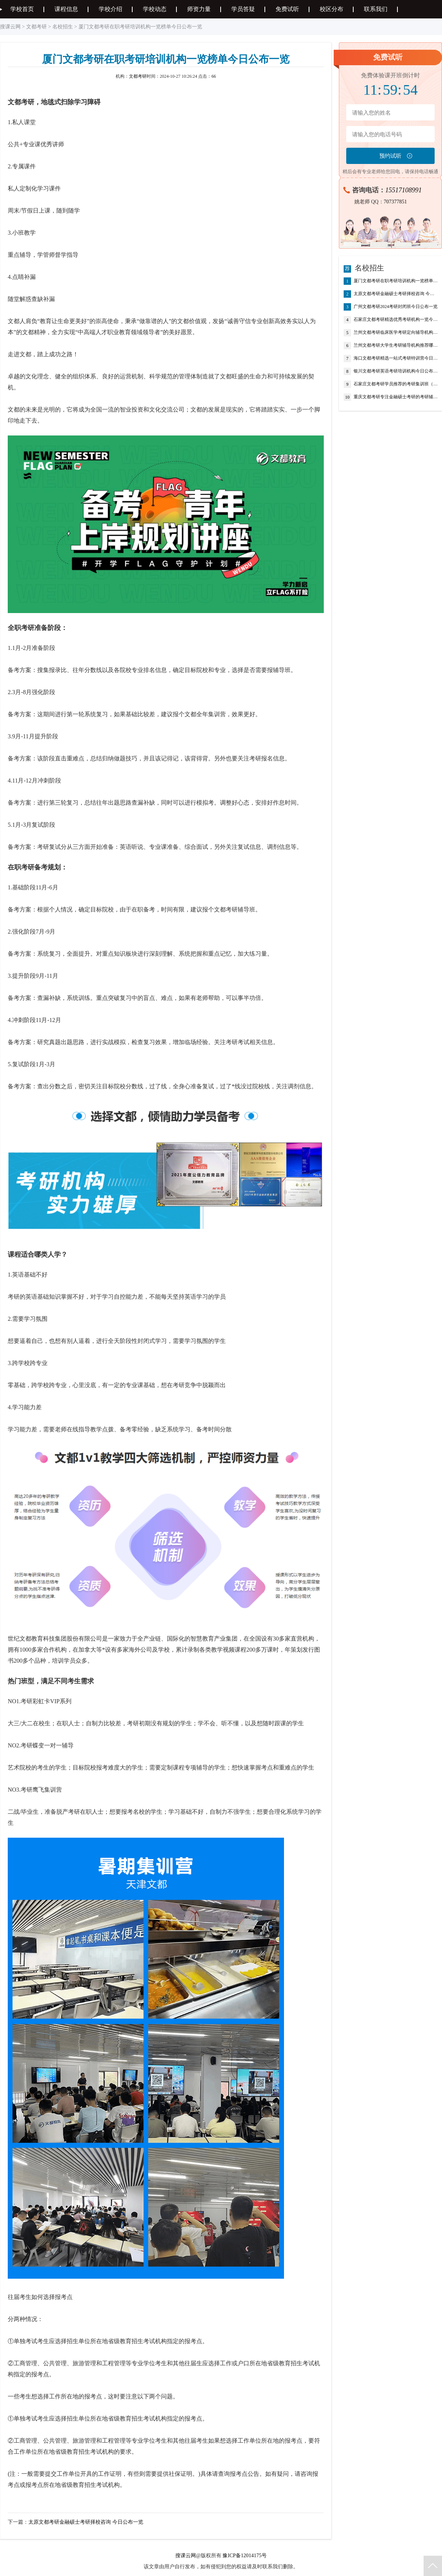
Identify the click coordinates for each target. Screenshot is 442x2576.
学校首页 (22, 9)
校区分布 (331, 9)
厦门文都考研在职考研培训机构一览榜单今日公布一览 (396, 281)
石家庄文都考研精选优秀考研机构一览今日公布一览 (396, 319)
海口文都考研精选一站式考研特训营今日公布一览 (396, 358)
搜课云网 (10, 26)
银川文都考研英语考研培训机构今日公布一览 (396, 371)
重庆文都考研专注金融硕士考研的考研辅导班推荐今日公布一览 (396, 397)
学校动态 (154, 9)
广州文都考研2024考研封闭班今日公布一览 (396, 307)
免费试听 (287, 9)
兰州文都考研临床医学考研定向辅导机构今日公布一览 (396, 332)
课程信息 (66, 9)
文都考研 (36, 26)
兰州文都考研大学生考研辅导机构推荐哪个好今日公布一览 (396, 345)
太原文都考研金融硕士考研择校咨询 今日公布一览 (85, 2522)
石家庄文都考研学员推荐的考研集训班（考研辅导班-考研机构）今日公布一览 (396, 384)
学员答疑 (243, 9)
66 (213, 76)
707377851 (395, 201)
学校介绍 (110, 9)
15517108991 (403, 190)
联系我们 (375, 9)
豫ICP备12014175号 (244, 2555)
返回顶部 (433, 2566)
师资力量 (199, 9)
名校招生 (62, 26)
